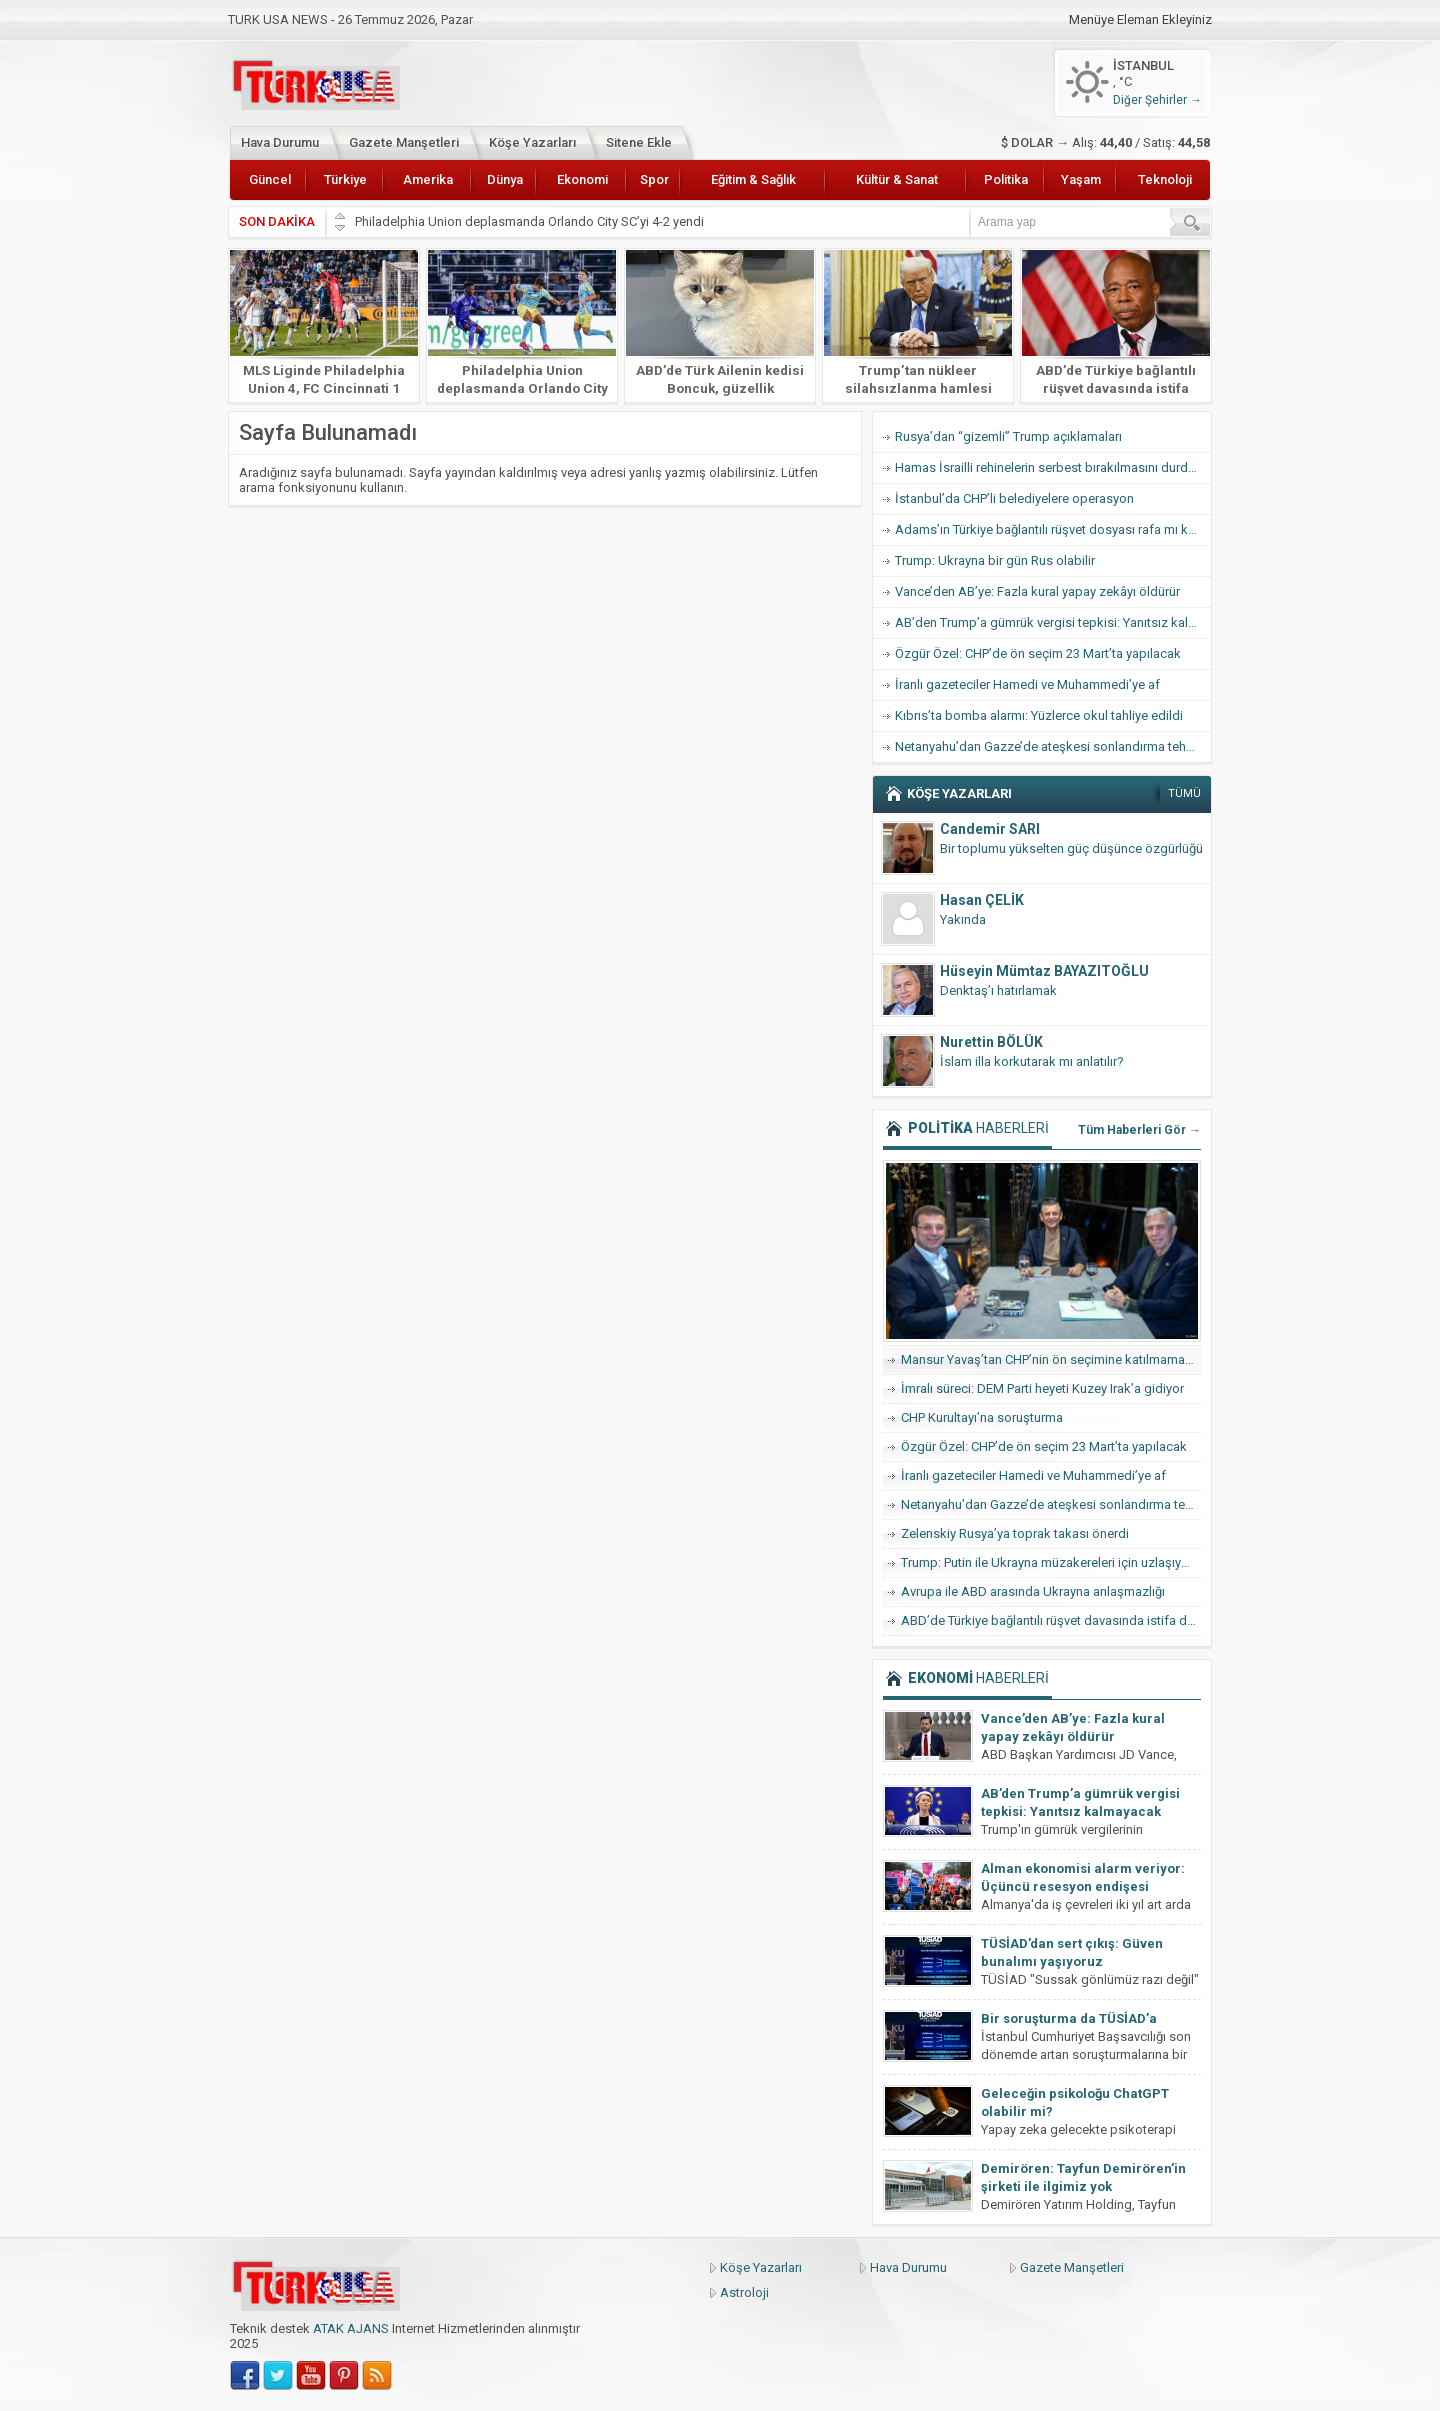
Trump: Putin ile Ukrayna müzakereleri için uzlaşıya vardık (1051, 1562)
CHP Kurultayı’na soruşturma (982, 1417)
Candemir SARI (990, 829)
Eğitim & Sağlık (753, 179)
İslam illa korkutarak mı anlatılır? (1032, 1061)
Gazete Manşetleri (404, 142)
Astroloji (744, 2292)
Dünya (505, 179)
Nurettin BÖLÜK (991, 1042)
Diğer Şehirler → (1157, 100)
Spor (654, 179)
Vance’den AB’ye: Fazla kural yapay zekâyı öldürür (1037, 591)
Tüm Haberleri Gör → (1139, 1130)
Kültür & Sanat (897, 179)
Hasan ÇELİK (982, 900)
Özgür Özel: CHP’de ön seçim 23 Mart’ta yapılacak (1038, 653)
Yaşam (1081, 179)
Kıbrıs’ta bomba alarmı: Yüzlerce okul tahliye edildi (1039, 715)
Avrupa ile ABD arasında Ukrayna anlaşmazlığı (1033, 1591)
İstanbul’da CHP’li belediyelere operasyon (1014, 498)
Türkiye (345, 179)
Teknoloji (1165, 179)
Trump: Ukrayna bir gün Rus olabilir (995, 560)
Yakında (963, 919)
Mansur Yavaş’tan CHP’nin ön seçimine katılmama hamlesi (1051, 1359)
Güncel (270, 179)
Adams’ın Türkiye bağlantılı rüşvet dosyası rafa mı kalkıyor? (1053, 529)
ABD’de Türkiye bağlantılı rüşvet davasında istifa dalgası (1116, 388)
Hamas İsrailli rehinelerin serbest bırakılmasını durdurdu (1053, 467)
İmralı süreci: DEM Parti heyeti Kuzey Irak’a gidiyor (1042, 1388)
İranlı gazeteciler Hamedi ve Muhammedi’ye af (1027, 684)
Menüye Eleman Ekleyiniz (1140, 20)
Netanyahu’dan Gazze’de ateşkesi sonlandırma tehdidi (1051, 746)
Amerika (428, 179)
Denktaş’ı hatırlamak (998, 990)
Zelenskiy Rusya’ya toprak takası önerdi (1015, 1533)
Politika (1006, 179)
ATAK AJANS (351, 2328)
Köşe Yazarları (532, 142)
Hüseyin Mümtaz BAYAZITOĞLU (1044, 971)
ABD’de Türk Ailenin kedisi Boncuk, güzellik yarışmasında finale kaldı (720, 388)
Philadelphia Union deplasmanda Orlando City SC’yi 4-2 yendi (531, 221)
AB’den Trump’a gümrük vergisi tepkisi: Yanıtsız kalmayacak (1053, 622)
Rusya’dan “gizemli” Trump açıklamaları (1008, 436)
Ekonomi (582, 179)
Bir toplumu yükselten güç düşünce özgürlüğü (1071, 848)
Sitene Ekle (639, 142)
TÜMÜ (1184, 793)
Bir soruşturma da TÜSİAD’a (1069, 2018)
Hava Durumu (280, 142)
